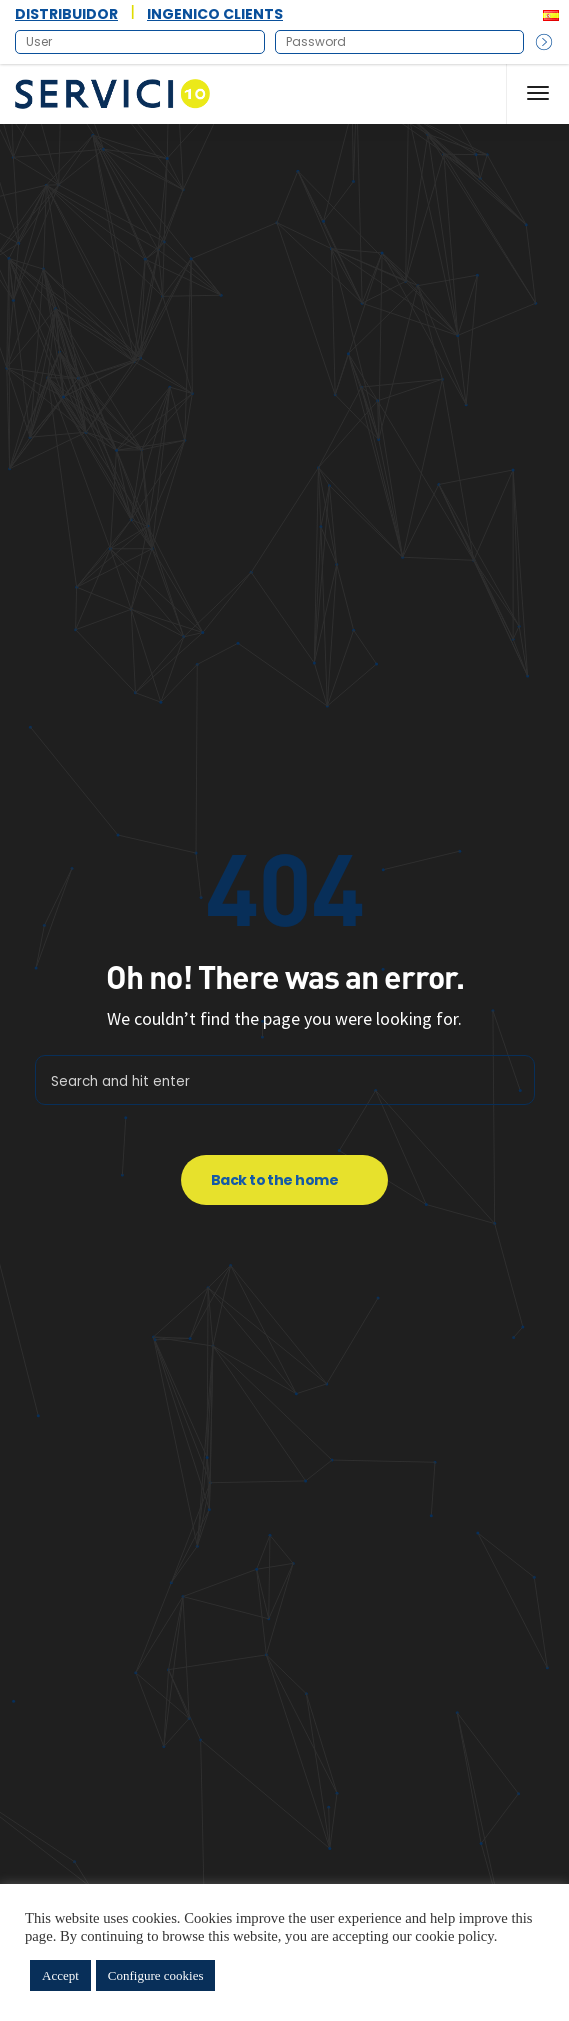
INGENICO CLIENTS (215, 14)
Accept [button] (60, 1975)
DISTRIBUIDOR (66, 14)
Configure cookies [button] (156, 1975)
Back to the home (274, 1180)
